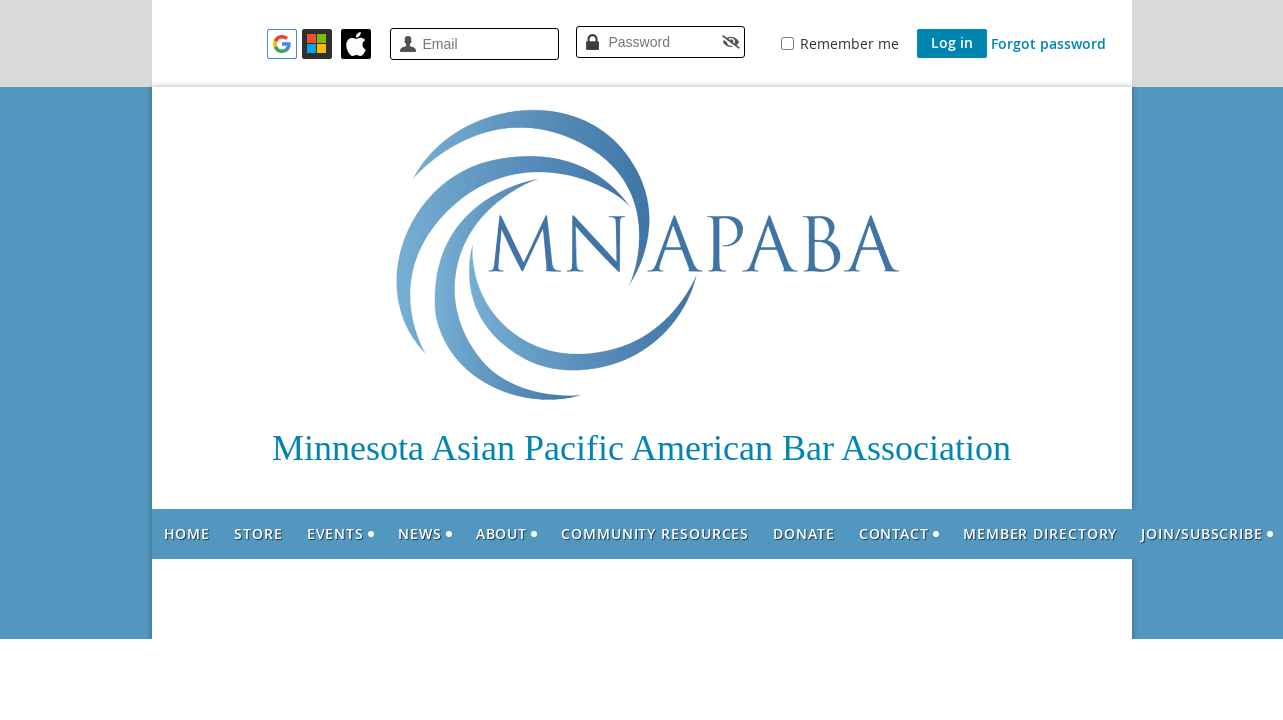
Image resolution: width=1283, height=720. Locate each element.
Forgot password (1048, 43)
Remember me (849, 43)
